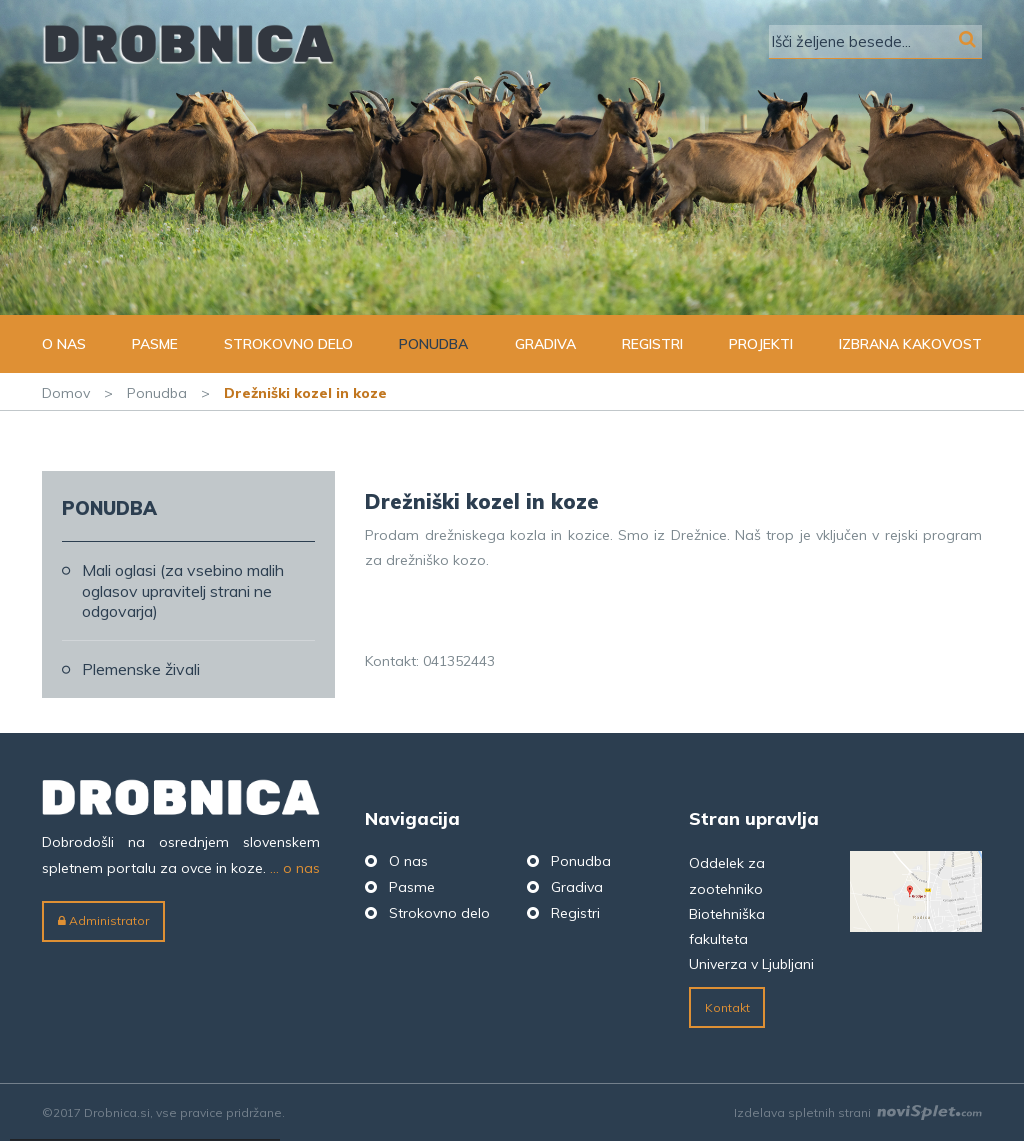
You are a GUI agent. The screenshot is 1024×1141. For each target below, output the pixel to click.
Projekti (761, 344)
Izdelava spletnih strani (858, 1112)
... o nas (295, 868)
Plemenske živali (141, 669)
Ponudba (433, 344)
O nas (64, 344)
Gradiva (545, 344)
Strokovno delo (288, 344)
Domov (66, 393)
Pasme (155, 344)
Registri (652, 344)
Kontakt (727, 1007)
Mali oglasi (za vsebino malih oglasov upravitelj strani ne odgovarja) (183, 591)
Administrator (103, 920)
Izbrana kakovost (910, 344)
